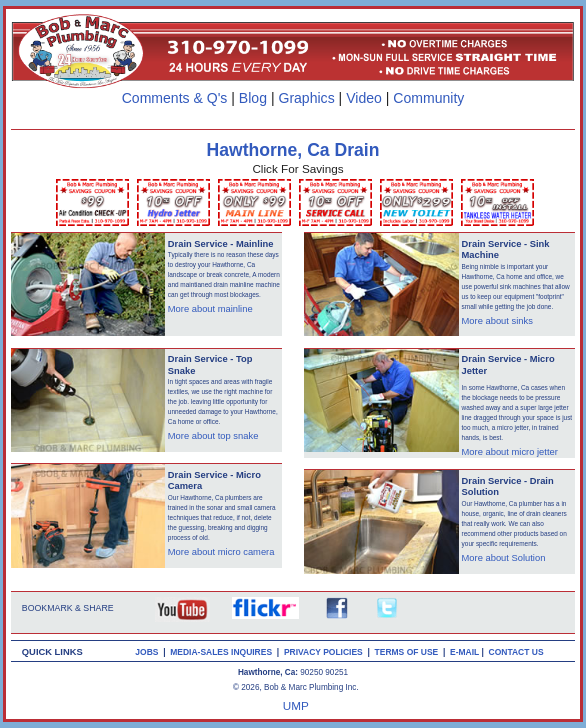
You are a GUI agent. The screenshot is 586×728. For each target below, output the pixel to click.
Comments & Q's (175, 98)
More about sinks (497, 321)
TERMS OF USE (409, 652)
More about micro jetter (510, 452)
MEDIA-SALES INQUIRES (223, 652)
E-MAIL (465, 652)
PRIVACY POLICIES (326, 652)
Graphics (306, 98)
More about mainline (210, 309)
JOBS (146, 652)
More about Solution (504, 558)
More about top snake (213, 436)
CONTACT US (519, 652)
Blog (253, 98)
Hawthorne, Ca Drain (293, 150)
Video (364, 98)
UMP (296, 705)
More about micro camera (221, 552)
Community (428, 98)
